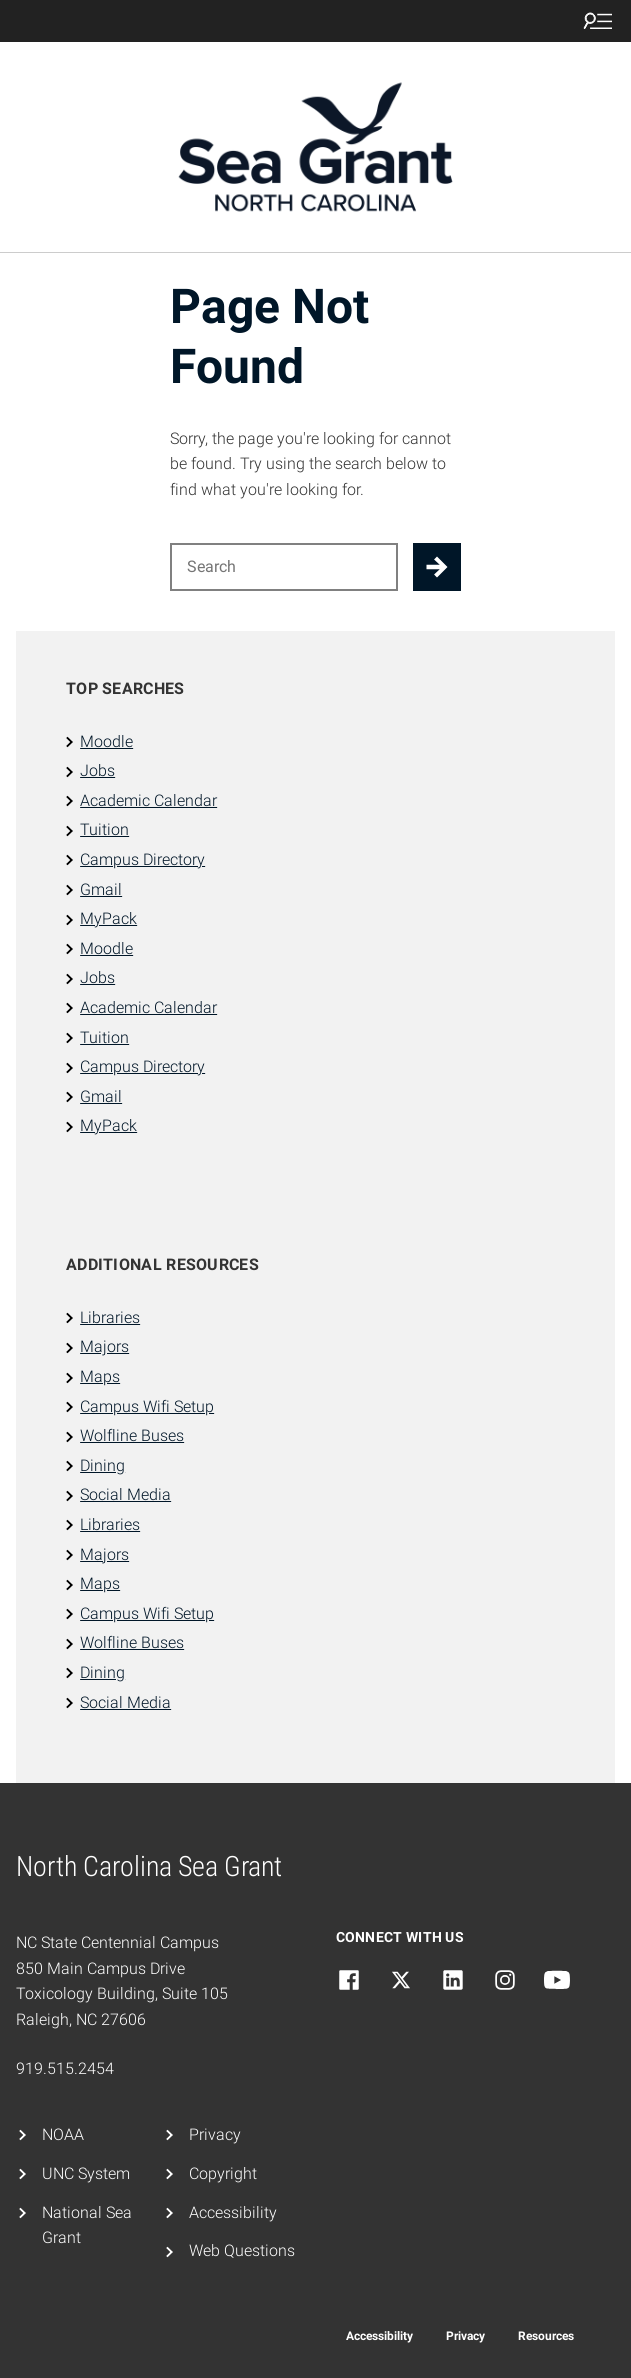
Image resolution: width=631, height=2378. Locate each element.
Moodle (106, 741)
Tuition (104, 829)
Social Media (125, 1494)
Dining (102, 1465)
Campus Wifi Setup (147, 1406)
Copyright (223, 2173)
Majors (104, 1346)
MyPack (108, 918)
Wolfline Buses (132, 1435)
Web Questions (242, 2250)
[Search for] (284, 567)
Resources (546, 2336)
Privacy (215, 2134)
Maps (100, 1376)
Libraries (110, 1317)
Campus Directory (142, 859)
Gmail (101, 889)
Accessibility (233, 2212)
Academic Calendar (148, 800)
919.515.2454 (65, 2068)
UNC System (86, 2173)
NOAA (63, 2134)
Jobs (97, 770)
